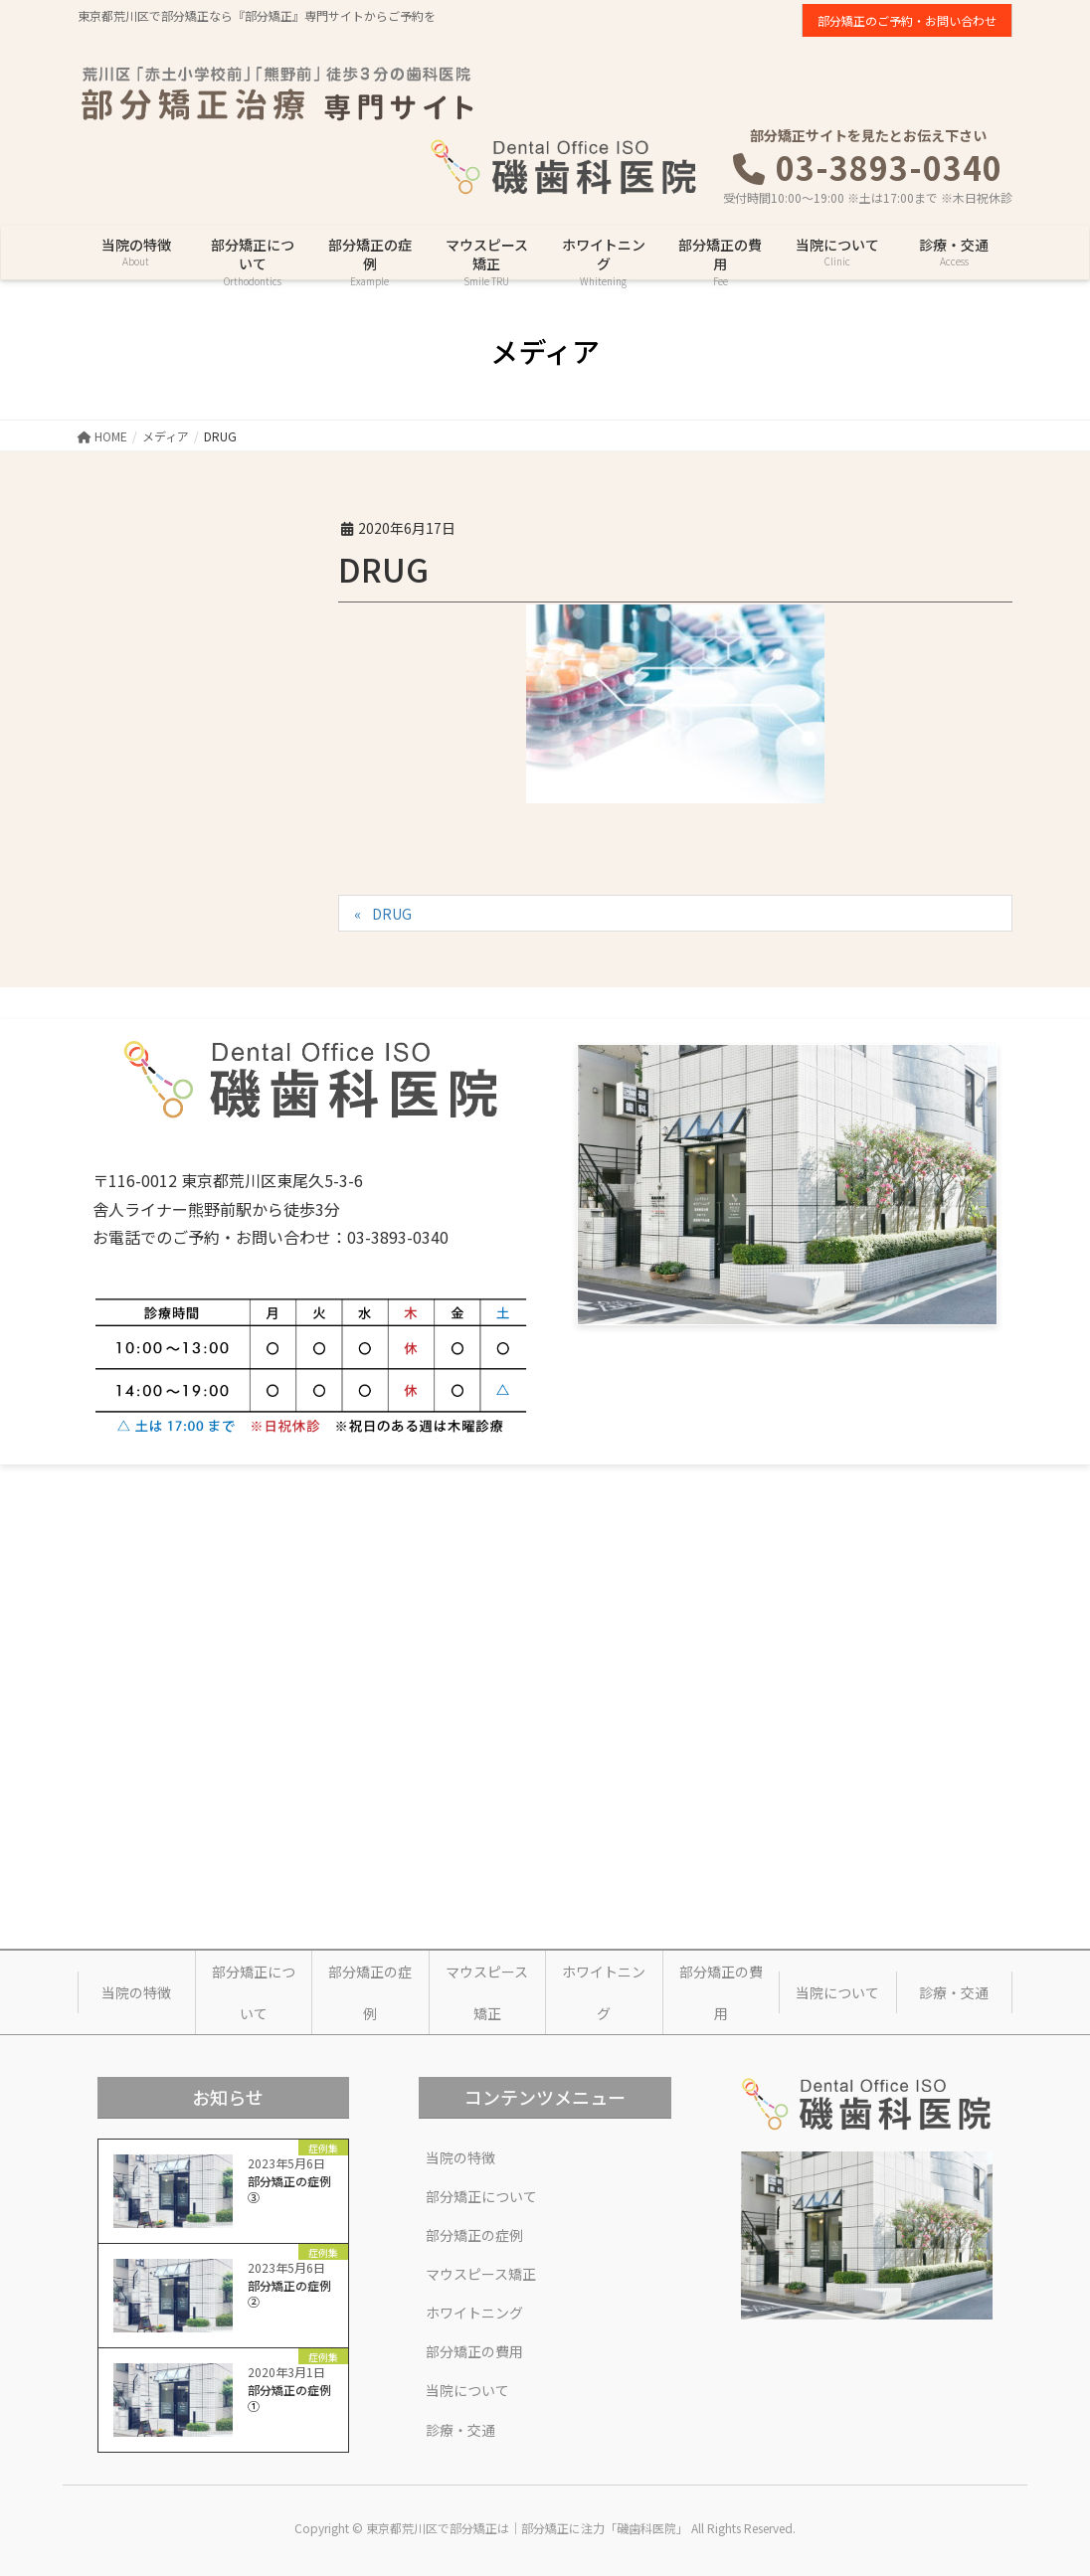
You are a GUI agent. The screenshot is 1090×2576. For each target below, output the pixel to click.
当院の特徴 (136, 1992)
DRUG (392, 914)
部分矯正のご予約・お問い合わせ (907, 20)
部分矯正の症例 (370, 1992)
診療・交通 (954, 1992)
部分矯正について (253, 1992)
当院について (837, 1992)
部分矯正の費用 (721, 1992)
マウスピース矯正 (487, 1992)
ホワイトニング (603, 1992)
